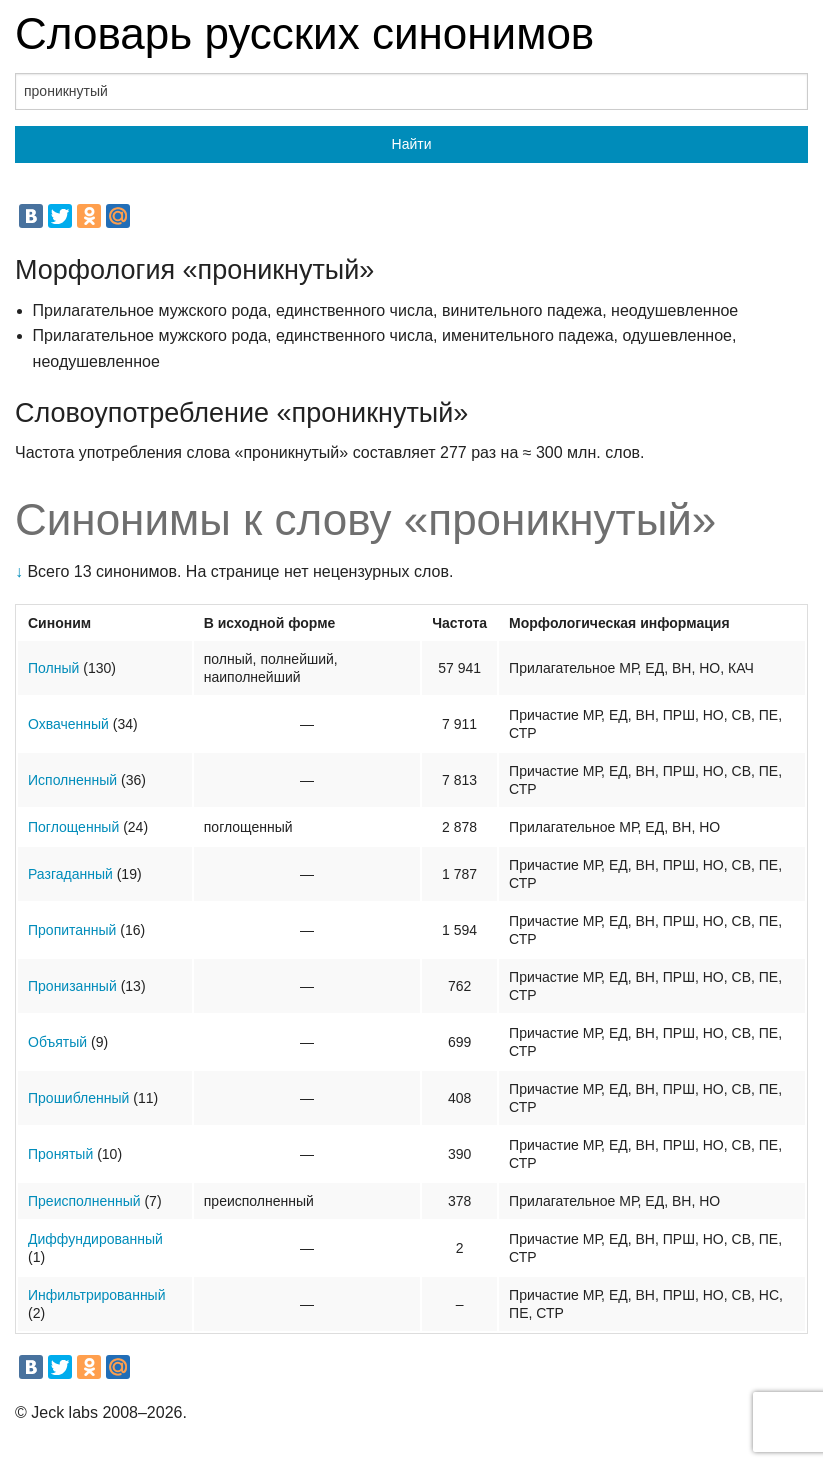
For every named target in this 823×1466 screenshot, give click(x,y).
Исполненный (72, 780)
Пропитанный (72, 930)
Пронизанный (72, 986)
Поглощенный (73, 827)
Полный (53, 668)
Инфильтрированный (97, 1295)
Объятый (57, 1042)
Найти (412, 144)
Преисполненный (84, 1201)
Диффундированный (95, 1239)
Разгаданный (70, 874)
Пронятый (60, 1154)
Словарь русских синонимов (304, 33)
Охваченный (68, 724)
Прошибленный (78, 1098)
